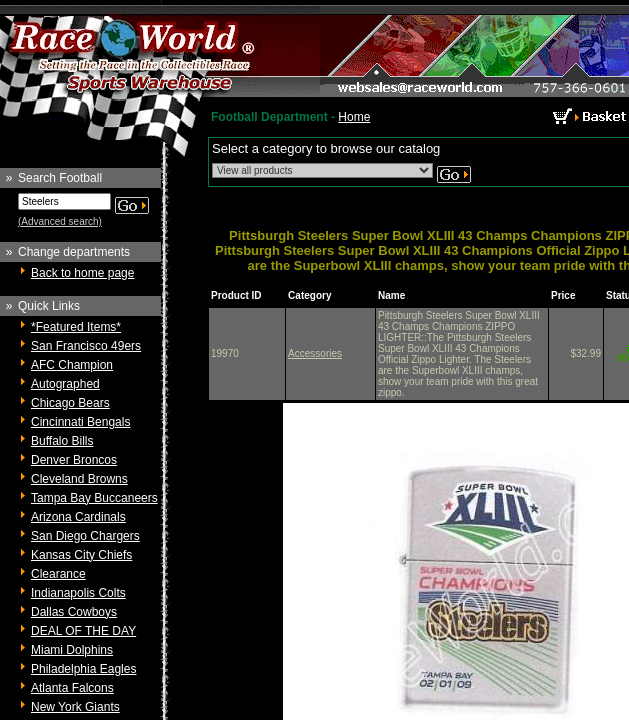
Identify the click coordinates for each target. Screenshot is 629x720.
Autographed (65, 384)
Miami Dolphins (72, 650)
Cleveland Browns (79, 479)
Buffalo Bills (62, 441)
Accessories (315, 353)
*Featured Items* (76, 327)
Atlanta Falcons (72, 688)
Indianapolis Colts (78, 593)
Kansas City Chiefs (81, 555)
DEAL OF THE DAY (83, 631)
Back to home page (82, 273)
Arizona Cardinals (78, 517)
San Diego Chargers (85, 536)
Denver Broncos (74, 460)
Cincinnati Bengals (80, 422)
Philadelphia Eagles (83, 669)
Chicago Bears (70, 403)
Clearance (58, 574)
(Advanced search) (60, 221)
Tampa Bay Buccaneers (94, 498)
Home (354, 117)
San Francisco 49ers (86, 346)
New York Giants (75, 707)
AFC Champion (72, 365)
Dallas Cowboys (74, 612)
